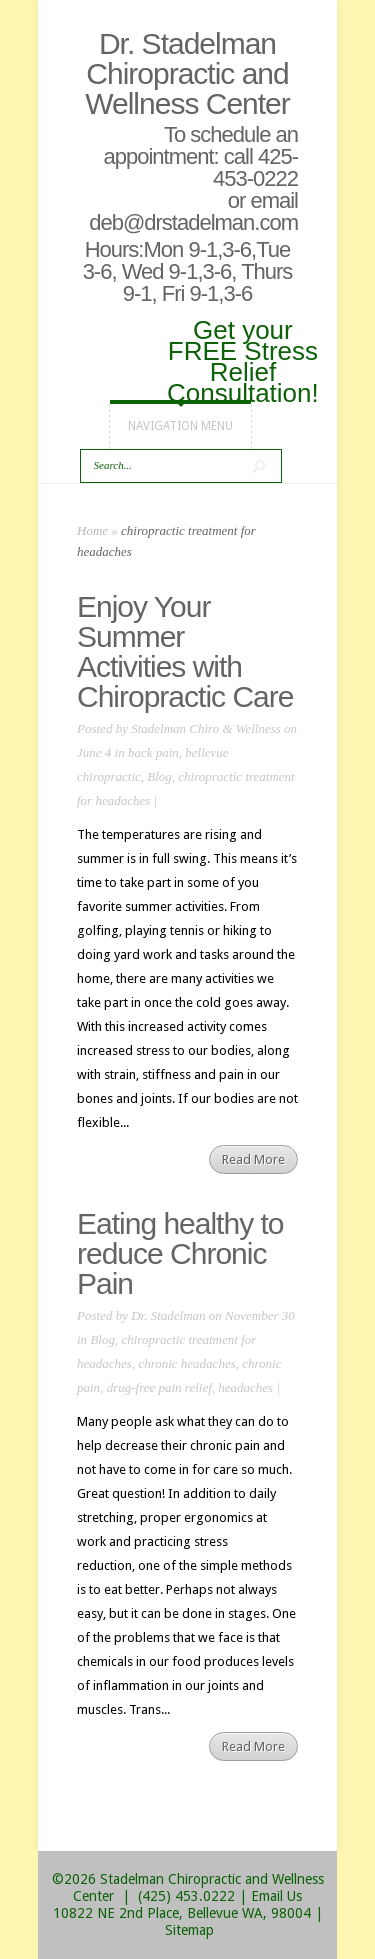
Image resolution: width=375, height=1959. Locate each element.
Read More (253, 1159)
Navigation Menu (180, 426)
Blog (159, 776)
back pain (153, 752)
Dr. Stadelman (168, 1315)
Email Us (276, 1896)
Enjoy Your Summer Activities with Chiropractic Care (185, 651)
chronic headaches (186, 1363)
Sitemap (189, 1930)
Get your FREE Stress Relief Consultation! (243, 359)
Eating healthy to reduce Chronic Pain (180, 1253)
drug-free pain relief (159, 1387)
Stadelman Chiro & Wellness (206, 728)
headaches (245, 1387)
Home (92, 530)
